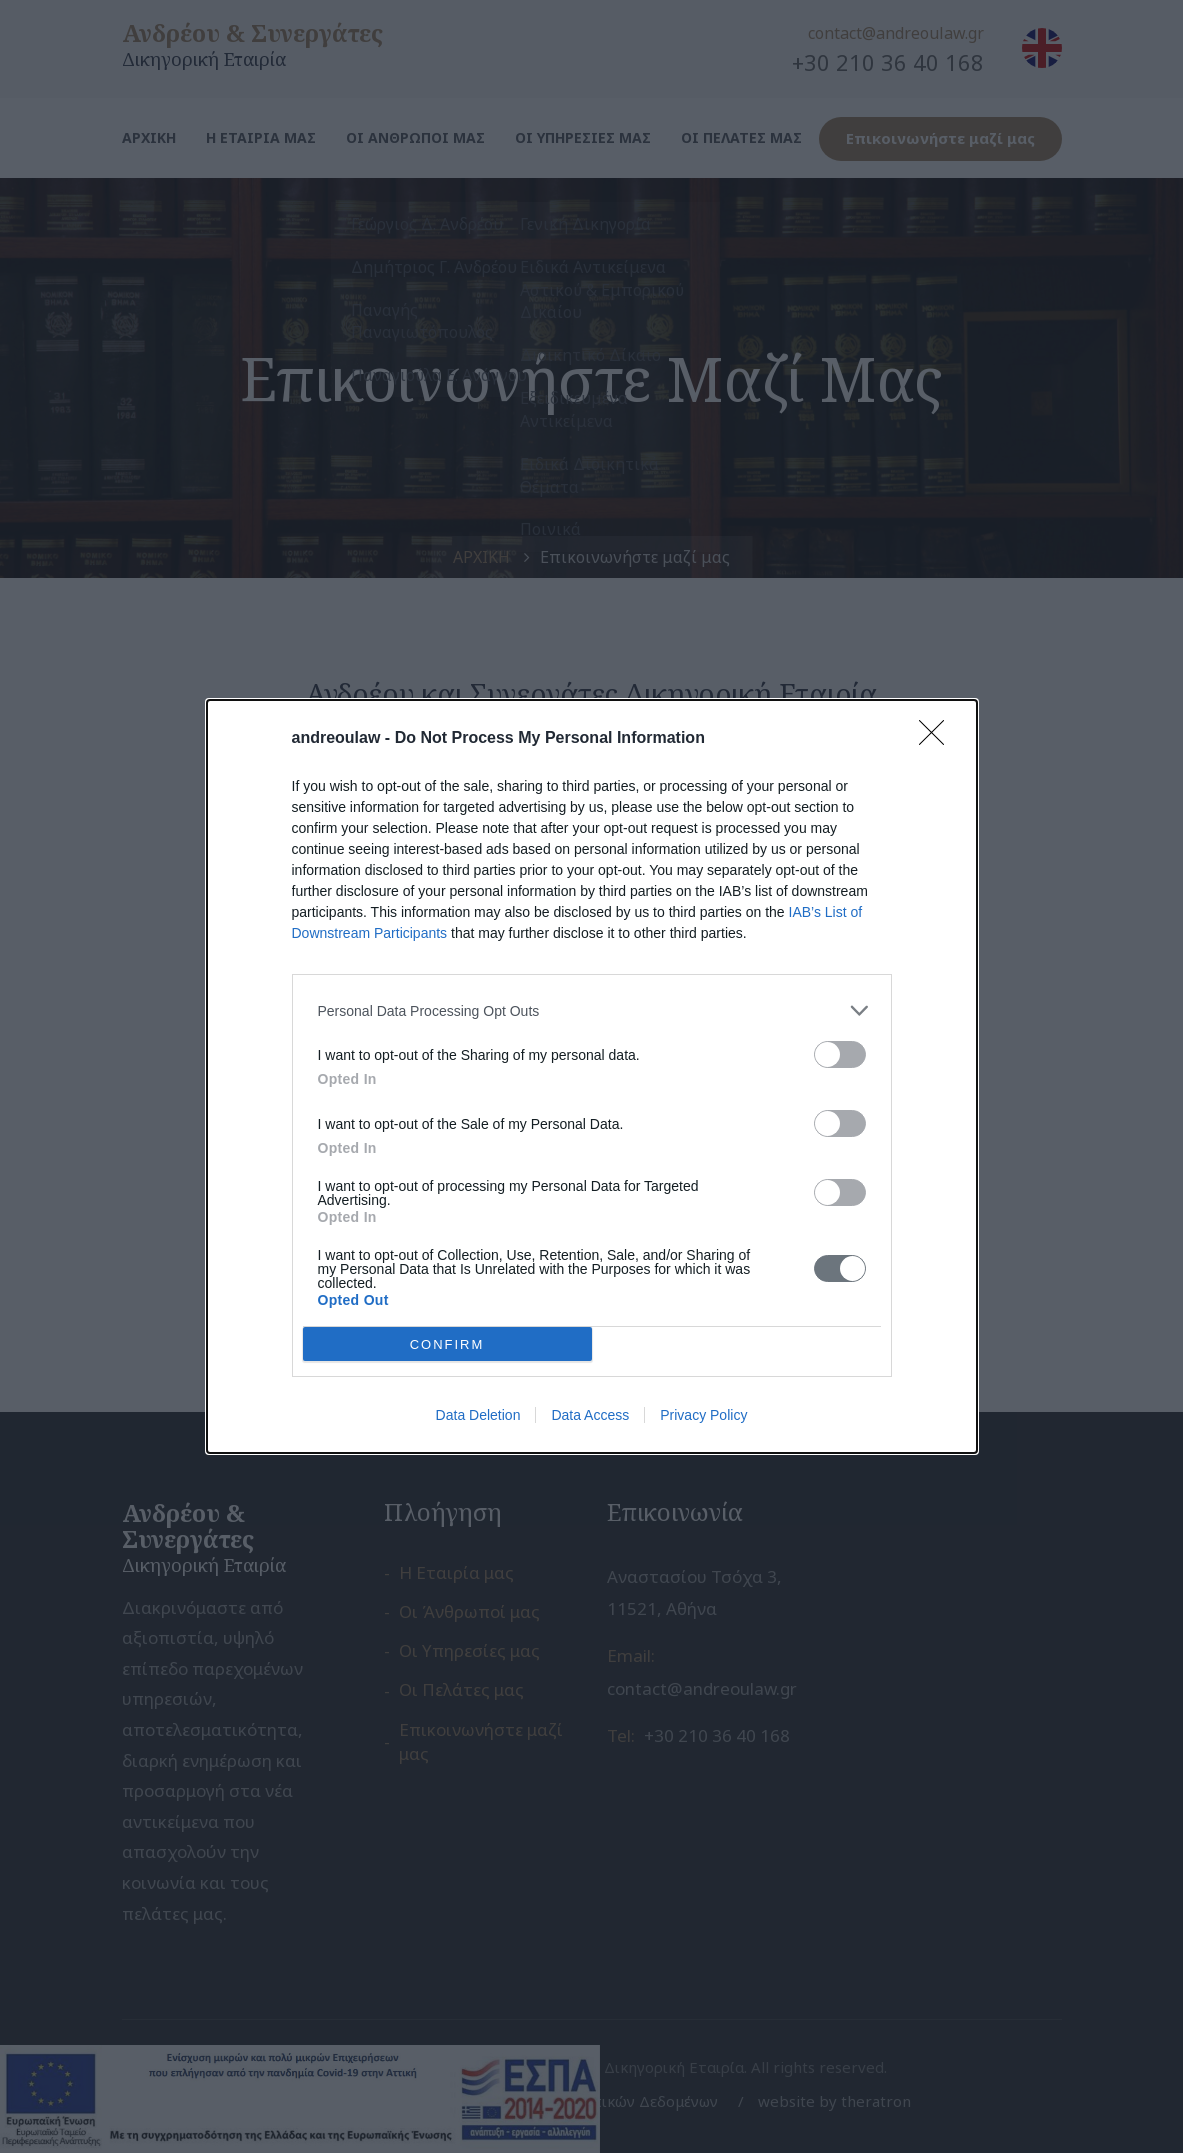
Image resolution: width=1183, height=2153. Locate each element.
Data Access (590, 1415)
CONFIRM (447, 1343)
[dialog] (592, 1076)
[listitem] (592, 1010)
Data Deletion (478, 1415)
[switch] (840, 1054)
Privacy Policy (703, 1415)
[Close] (938, 739)
